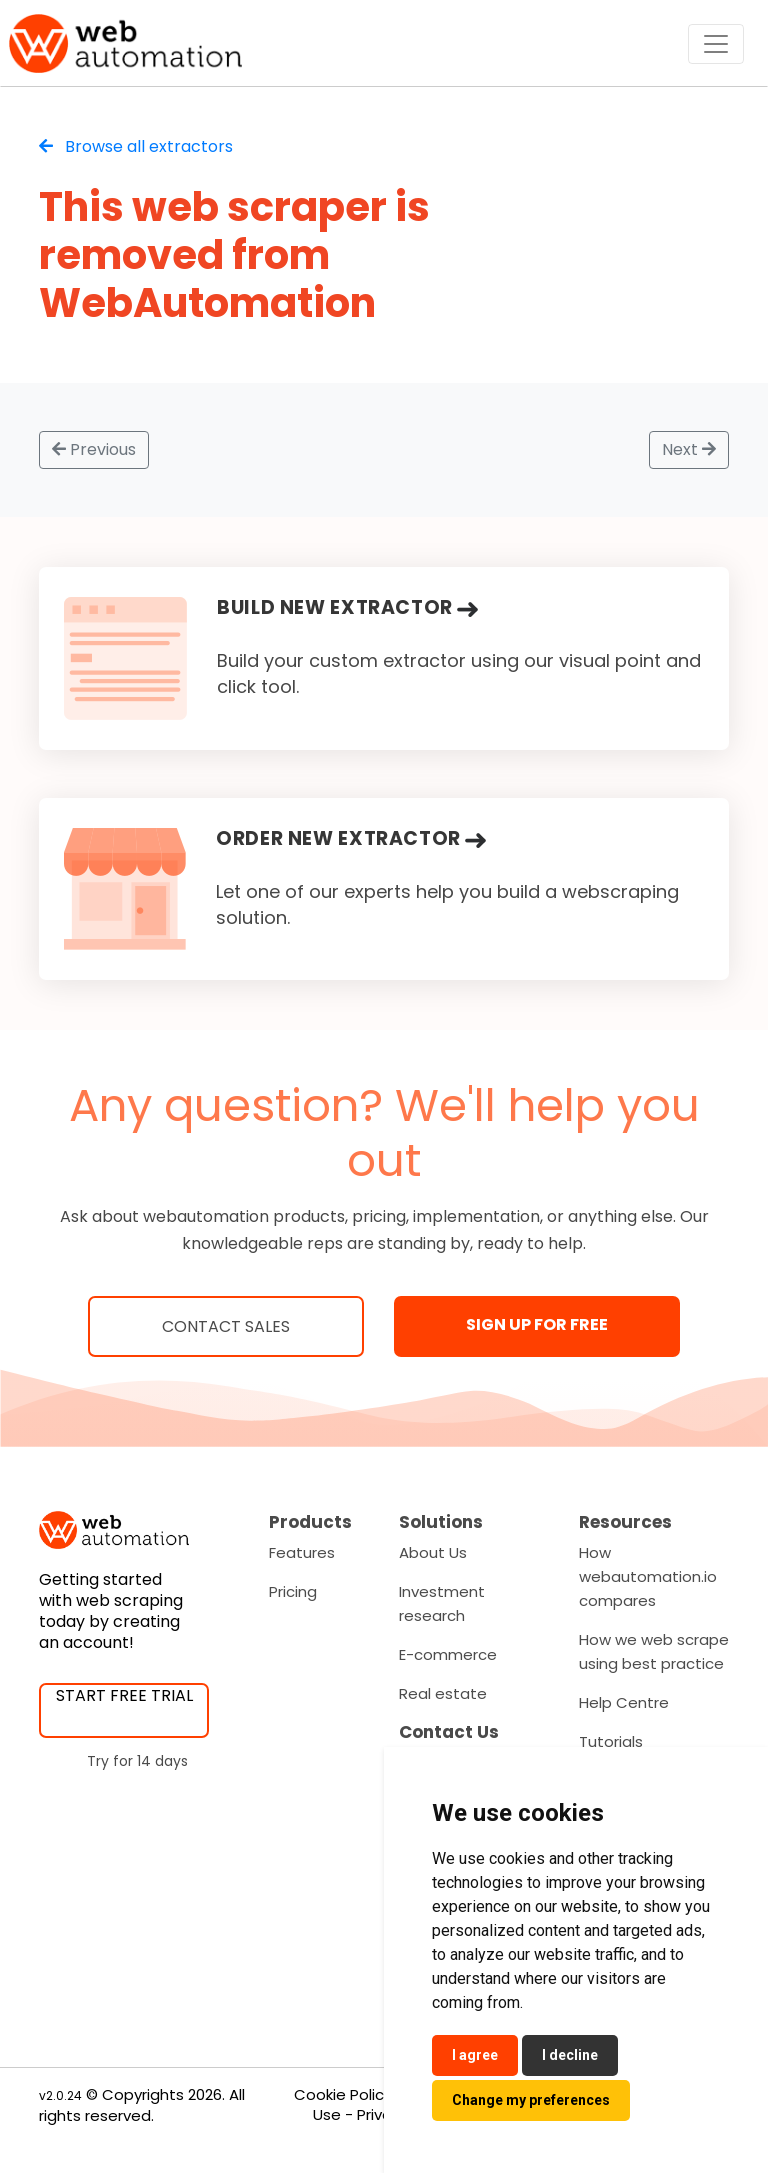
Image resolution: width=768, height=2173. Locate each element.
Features (302, 1552)
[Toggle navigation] (716, 44)
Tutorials (611, 1741)
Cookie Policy (343, 2094)
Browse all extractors (136, 146)
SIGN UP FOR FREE (537, 1324)
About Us (433, 1552)
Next (689, 449)
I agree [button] (475, 2055)
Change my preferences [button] (531, 2100)
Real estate (443, 1693)
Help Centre (624, 1702)
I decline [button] (570, 2055)
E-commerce (448, 1654)
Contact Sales (226, 1326)
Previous (94, 449)
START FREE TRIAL (124, 1695)
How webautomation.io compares (648, 1576)
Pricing (293, 1591)
